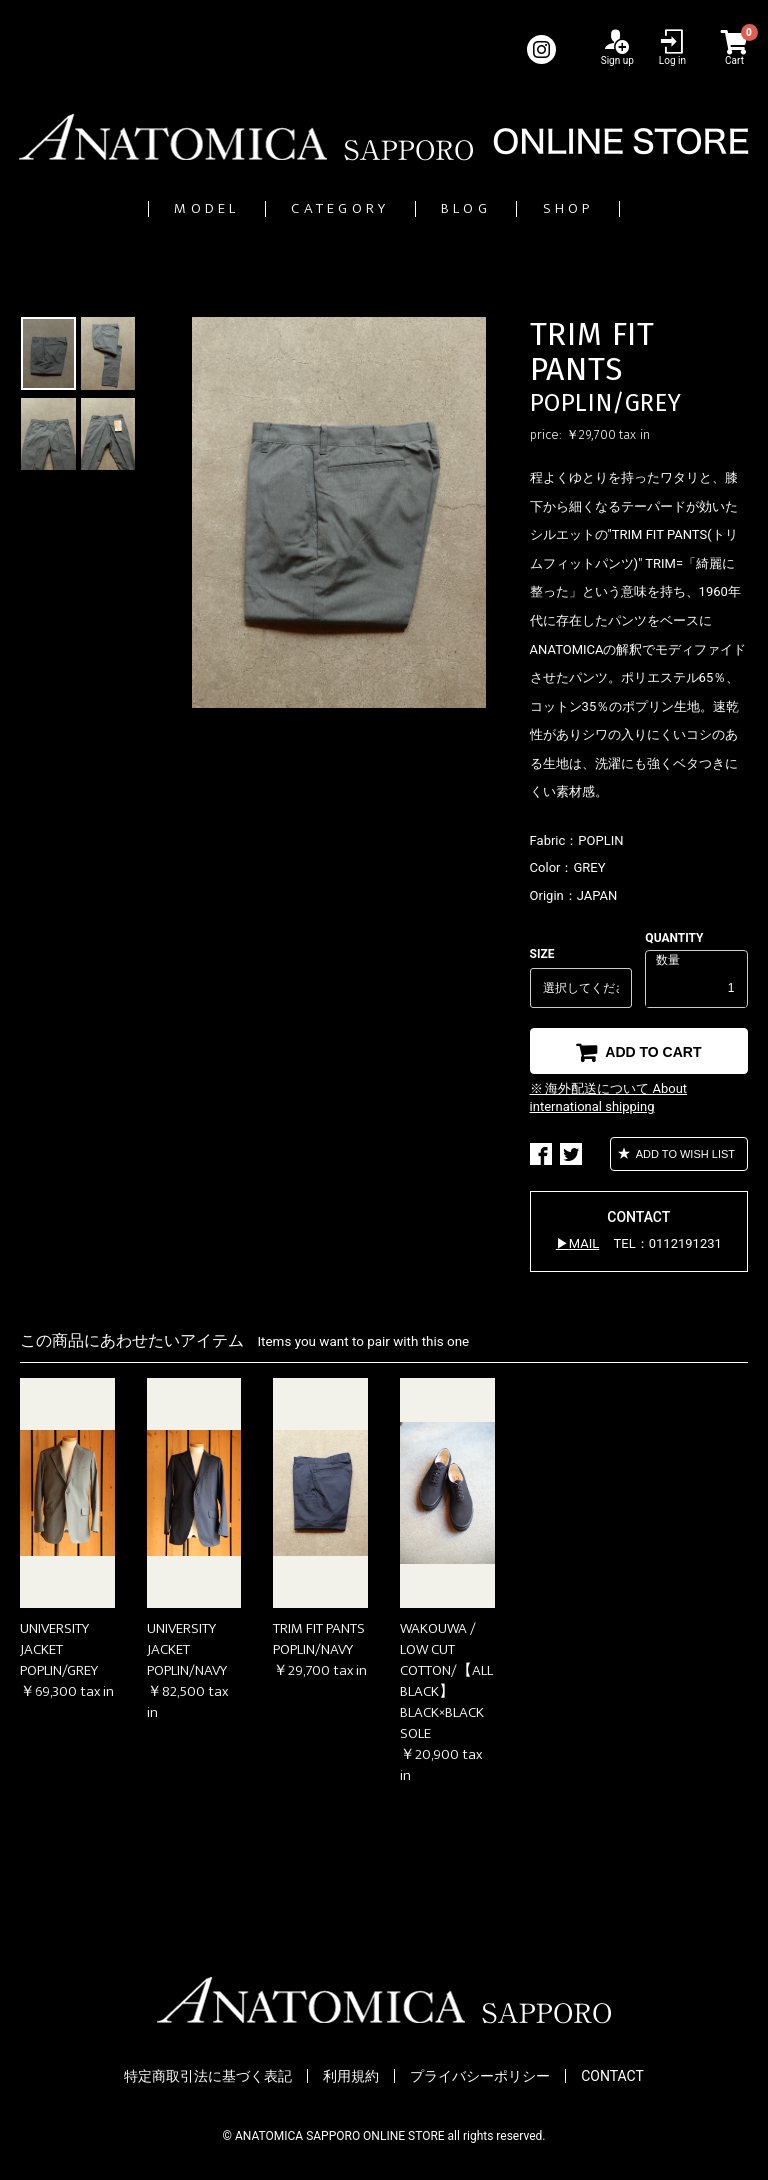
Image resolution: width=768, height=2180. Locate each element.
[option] (339, 512)
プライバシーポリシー (480, 2076)
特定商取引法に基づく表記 (208, 2076)
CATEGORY (318, 208)
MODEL (127, 208)
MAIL (584, 1243)
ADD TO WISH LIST (684, 1154)
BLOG (500, 208)
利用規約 (351, 2076)
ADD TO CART (651, 1052)
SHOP (650, 208)
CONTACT (612, 2076)
